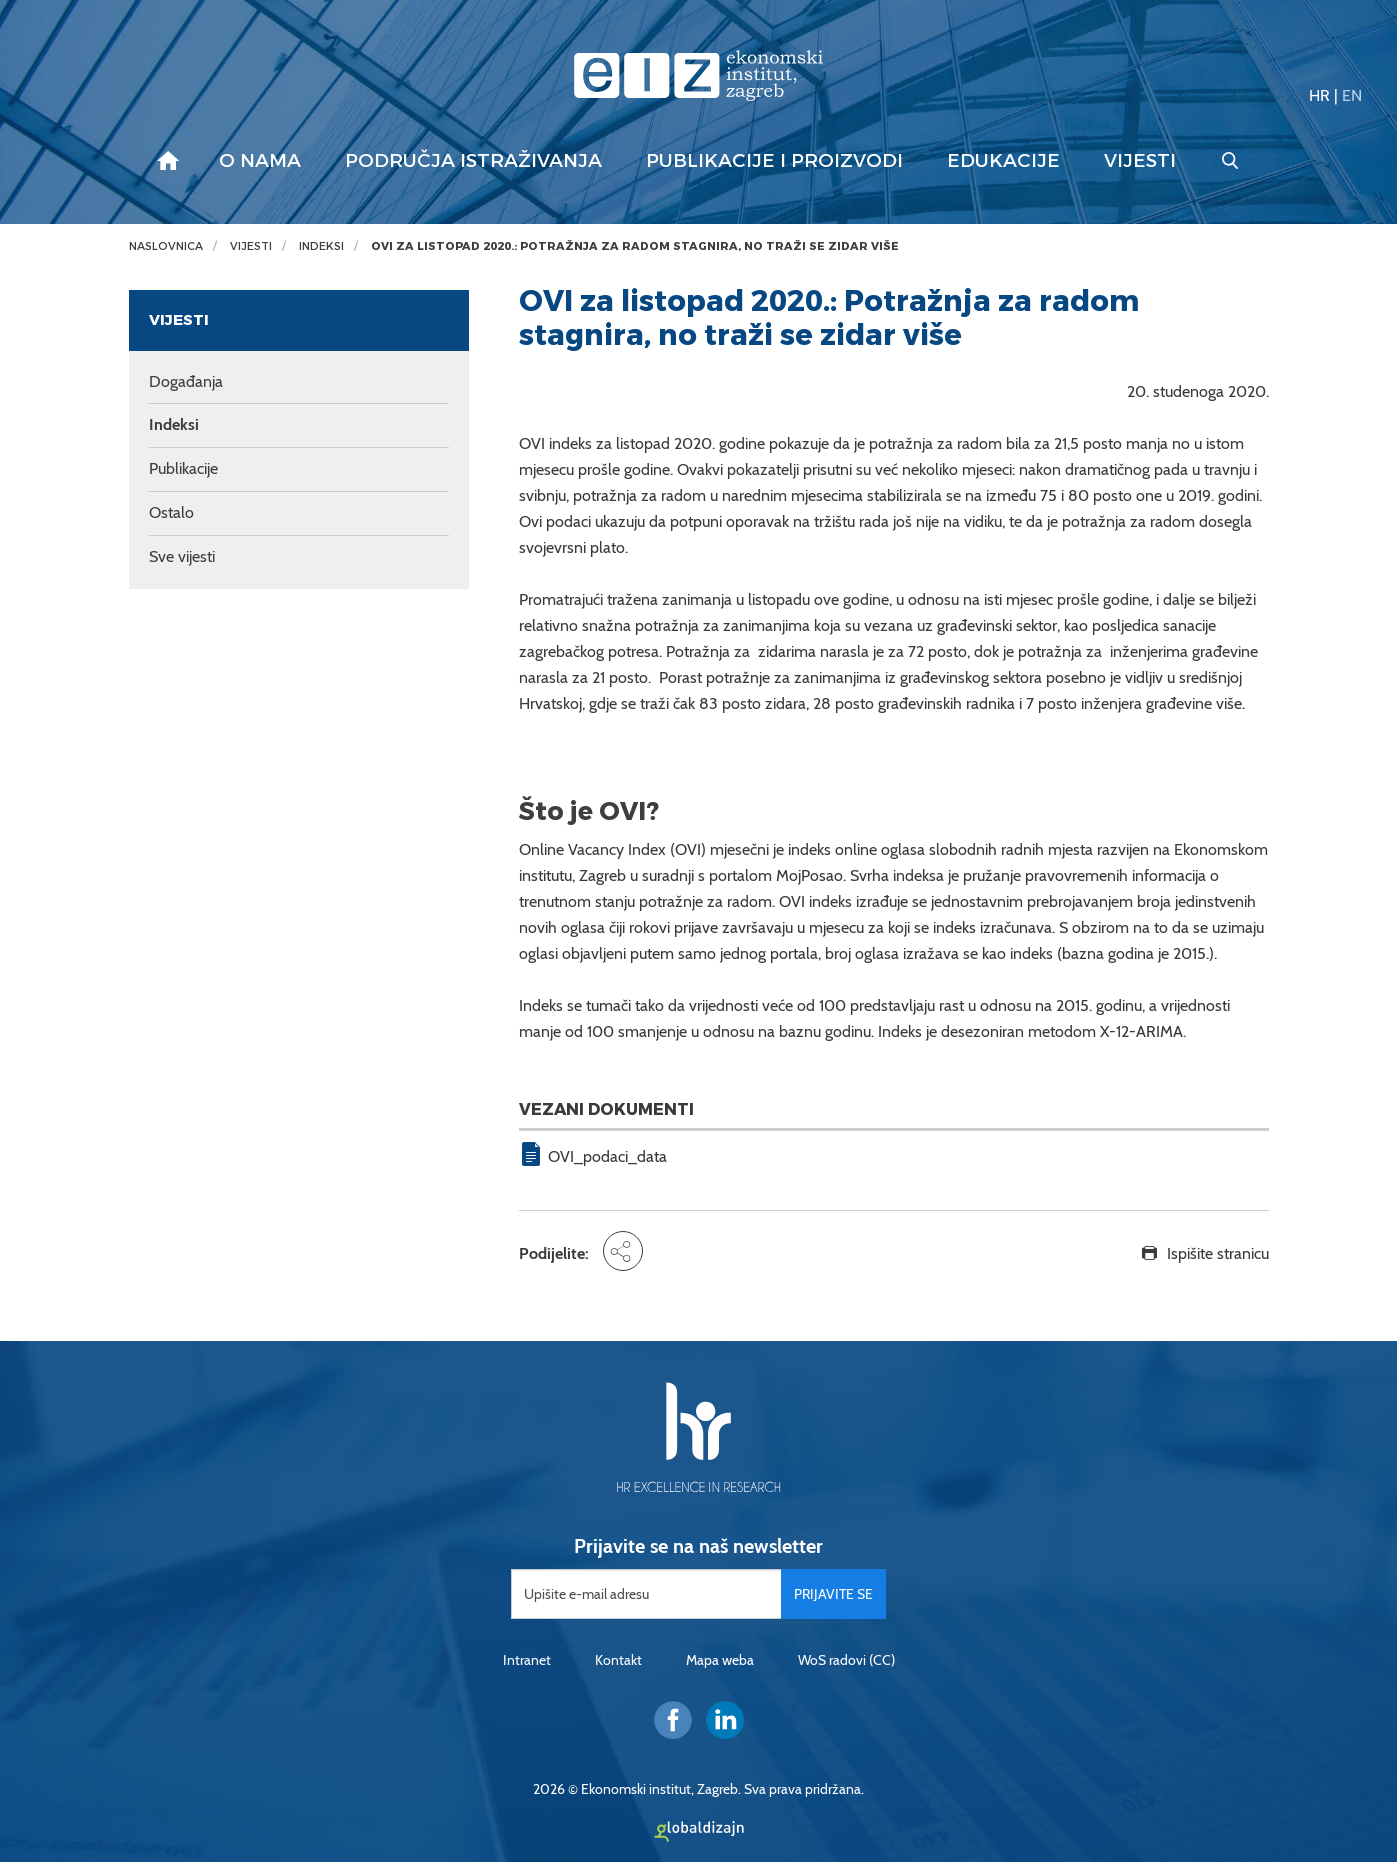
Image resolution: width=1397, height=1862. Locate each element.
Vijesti (1140, 161)
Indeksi (321, 246)
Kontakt (618, 1660)
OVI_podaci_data (607, 1156)
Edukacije (1003, 161)
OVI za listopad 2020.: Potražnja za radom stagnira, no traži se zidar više (635, 246)
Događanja (186, 381)
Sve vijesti (182, 556)
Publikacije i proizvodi (774, 161)
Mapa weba (720, 1660)
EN (1352, 95)
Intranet (527, 1660)
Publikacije (183, 468)
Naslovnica (166, 246)
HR (1319, 95)
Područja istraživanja (473, 161)
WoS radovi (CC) (846, 1660)
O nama (260, 161)
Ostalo (171, 512)
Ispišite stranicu (1218, 1253)
